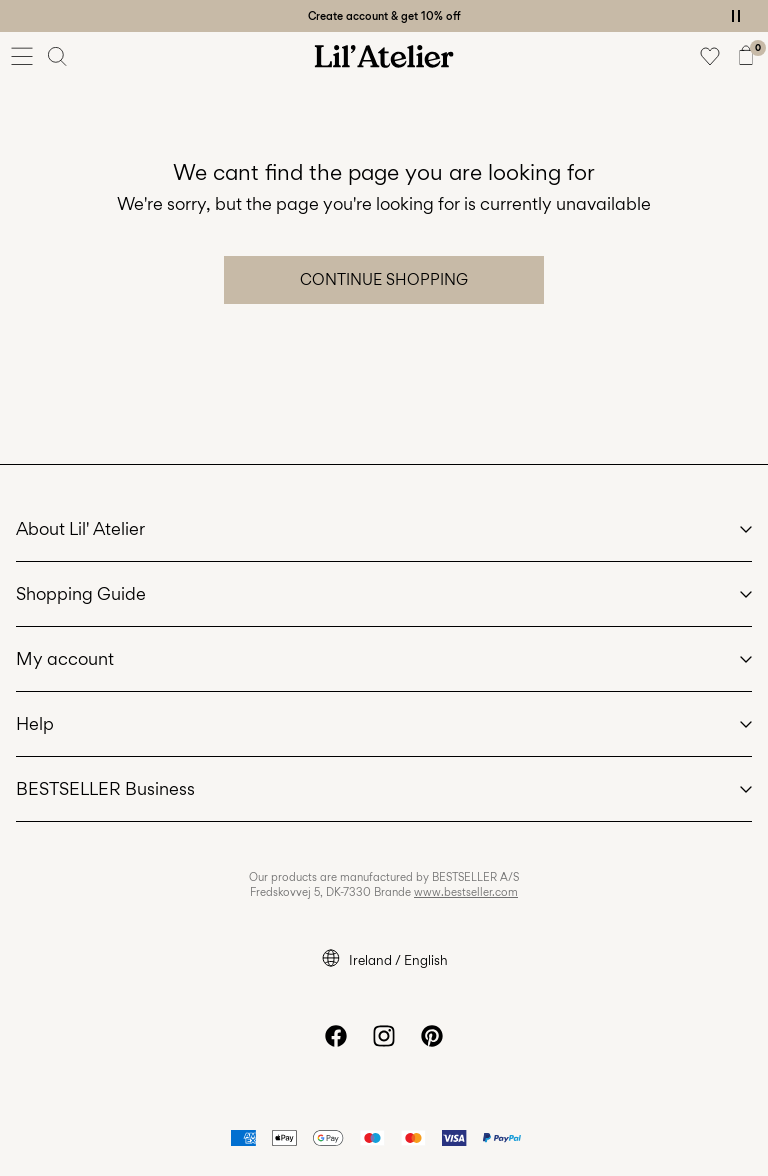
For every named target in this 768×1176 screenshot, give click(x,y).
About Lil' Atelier (80, 528)
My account (65, 658)
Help (35, 723)
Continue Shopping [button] (384, 279)
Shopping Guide (81, 593)
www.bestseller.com (466, 892)
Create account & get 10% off (384, 16)
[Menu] (22, 56)
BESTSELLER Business (105, 788)
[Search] (58, 56)
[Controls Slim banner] (736, 16)
